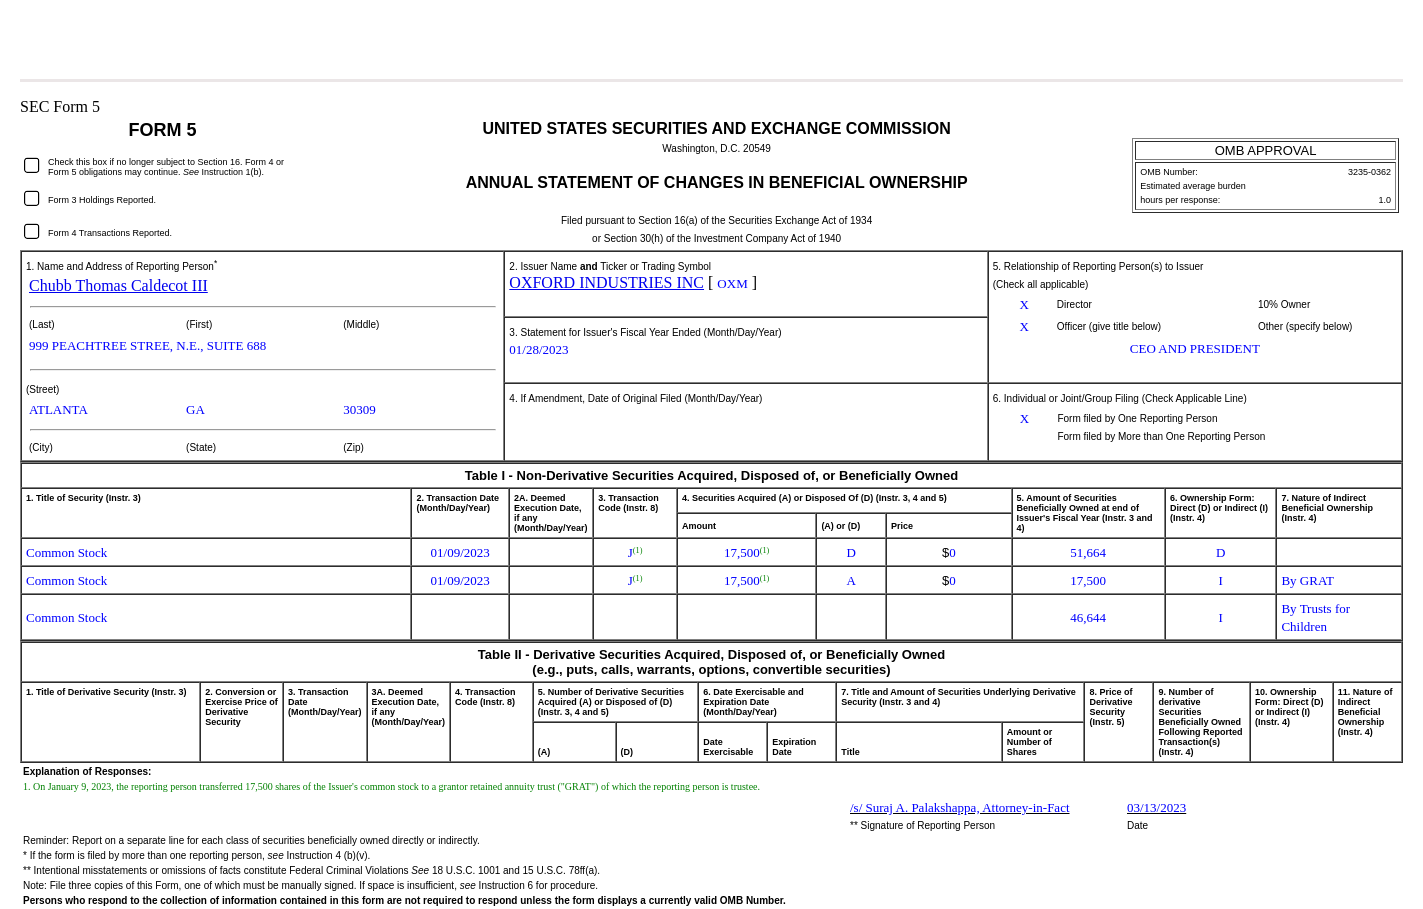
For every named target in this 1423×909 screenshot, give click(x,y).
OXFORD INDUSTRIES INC (606, 282)
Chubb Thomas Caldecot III (118, 285)
